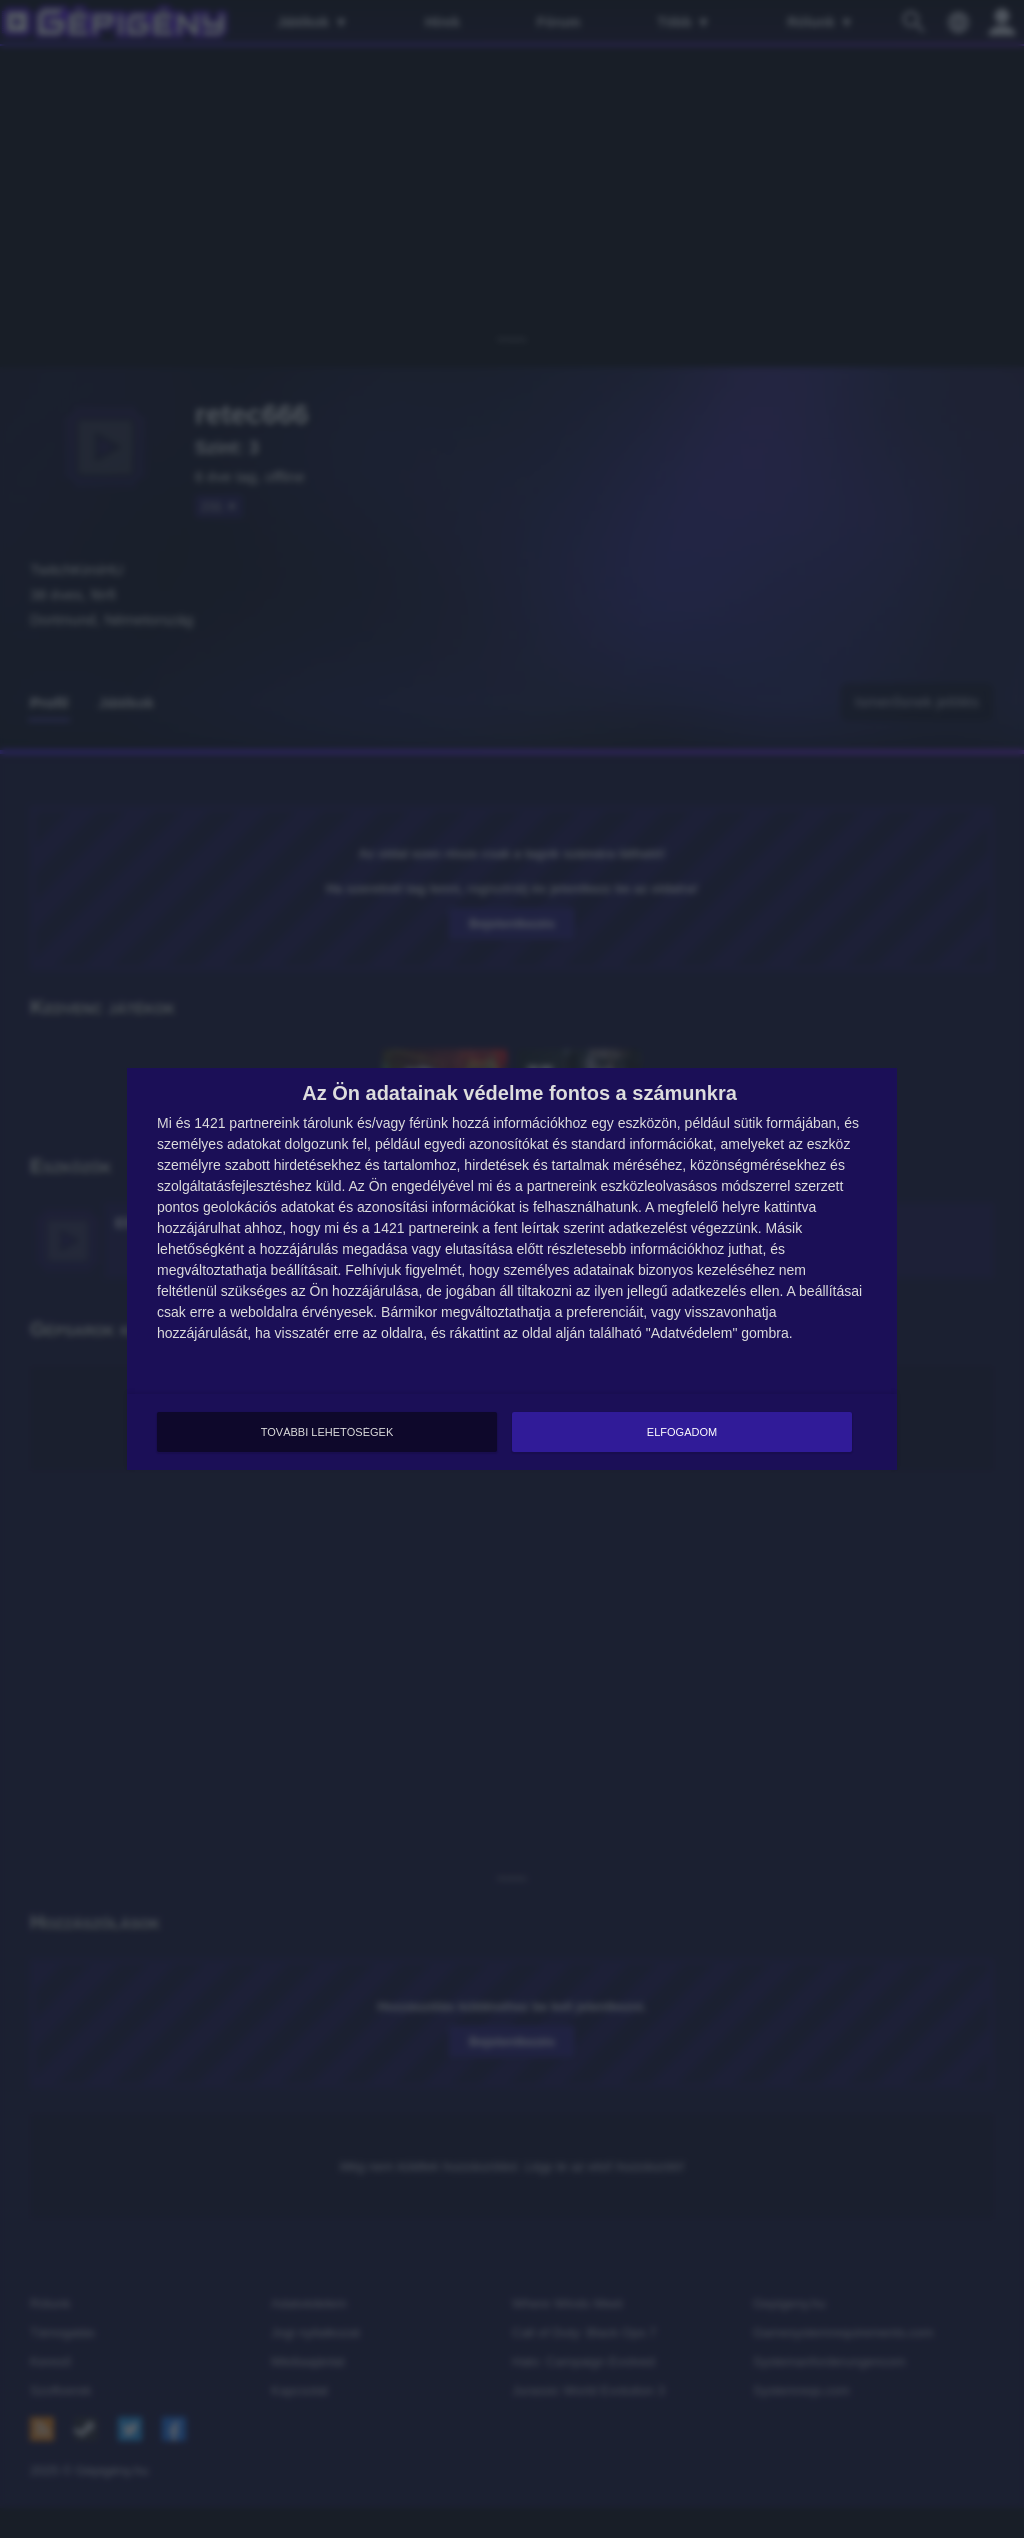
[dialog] (512, 1269)
